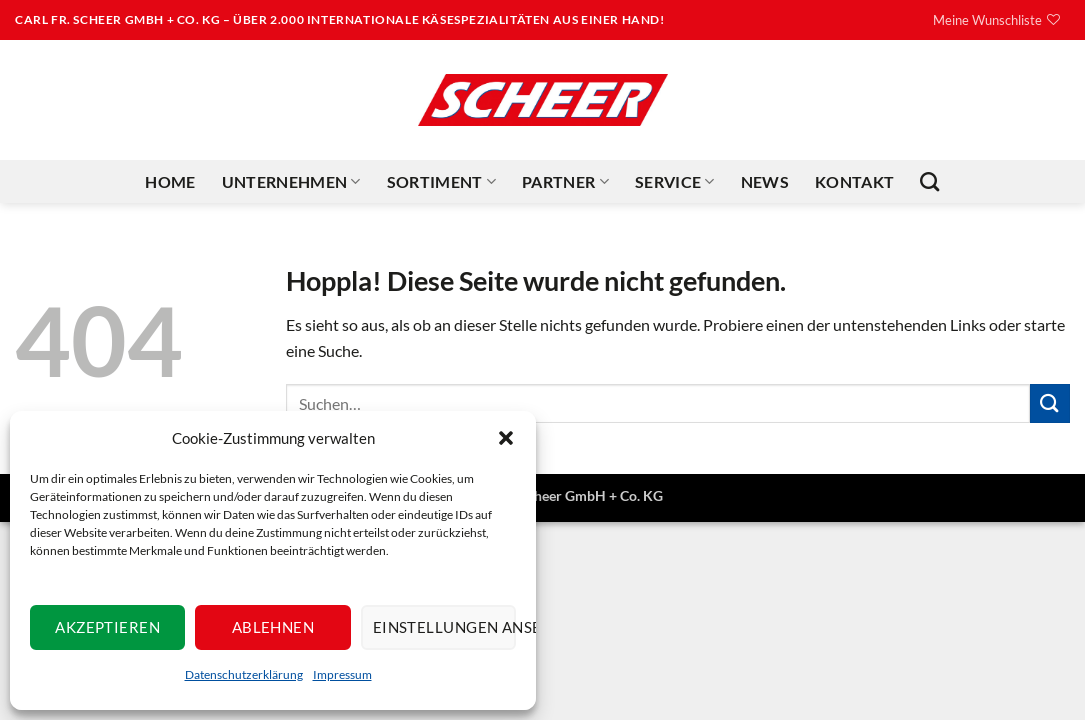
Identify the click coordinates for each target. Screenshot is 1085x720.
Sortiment (441, 182)
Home (170, 181)
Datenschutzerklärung (244, 674)
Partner (565, 182)
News (765, 181)
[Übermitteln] (1050, 403)
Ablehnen (273, 627)
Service (675, 182)
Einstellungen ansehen (444, 627)
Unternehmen (291, 182)
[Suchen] (929, 181)
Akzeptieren (107, 627)
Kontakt (854, 181)
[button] (506, 438)
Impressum (342, 674)
